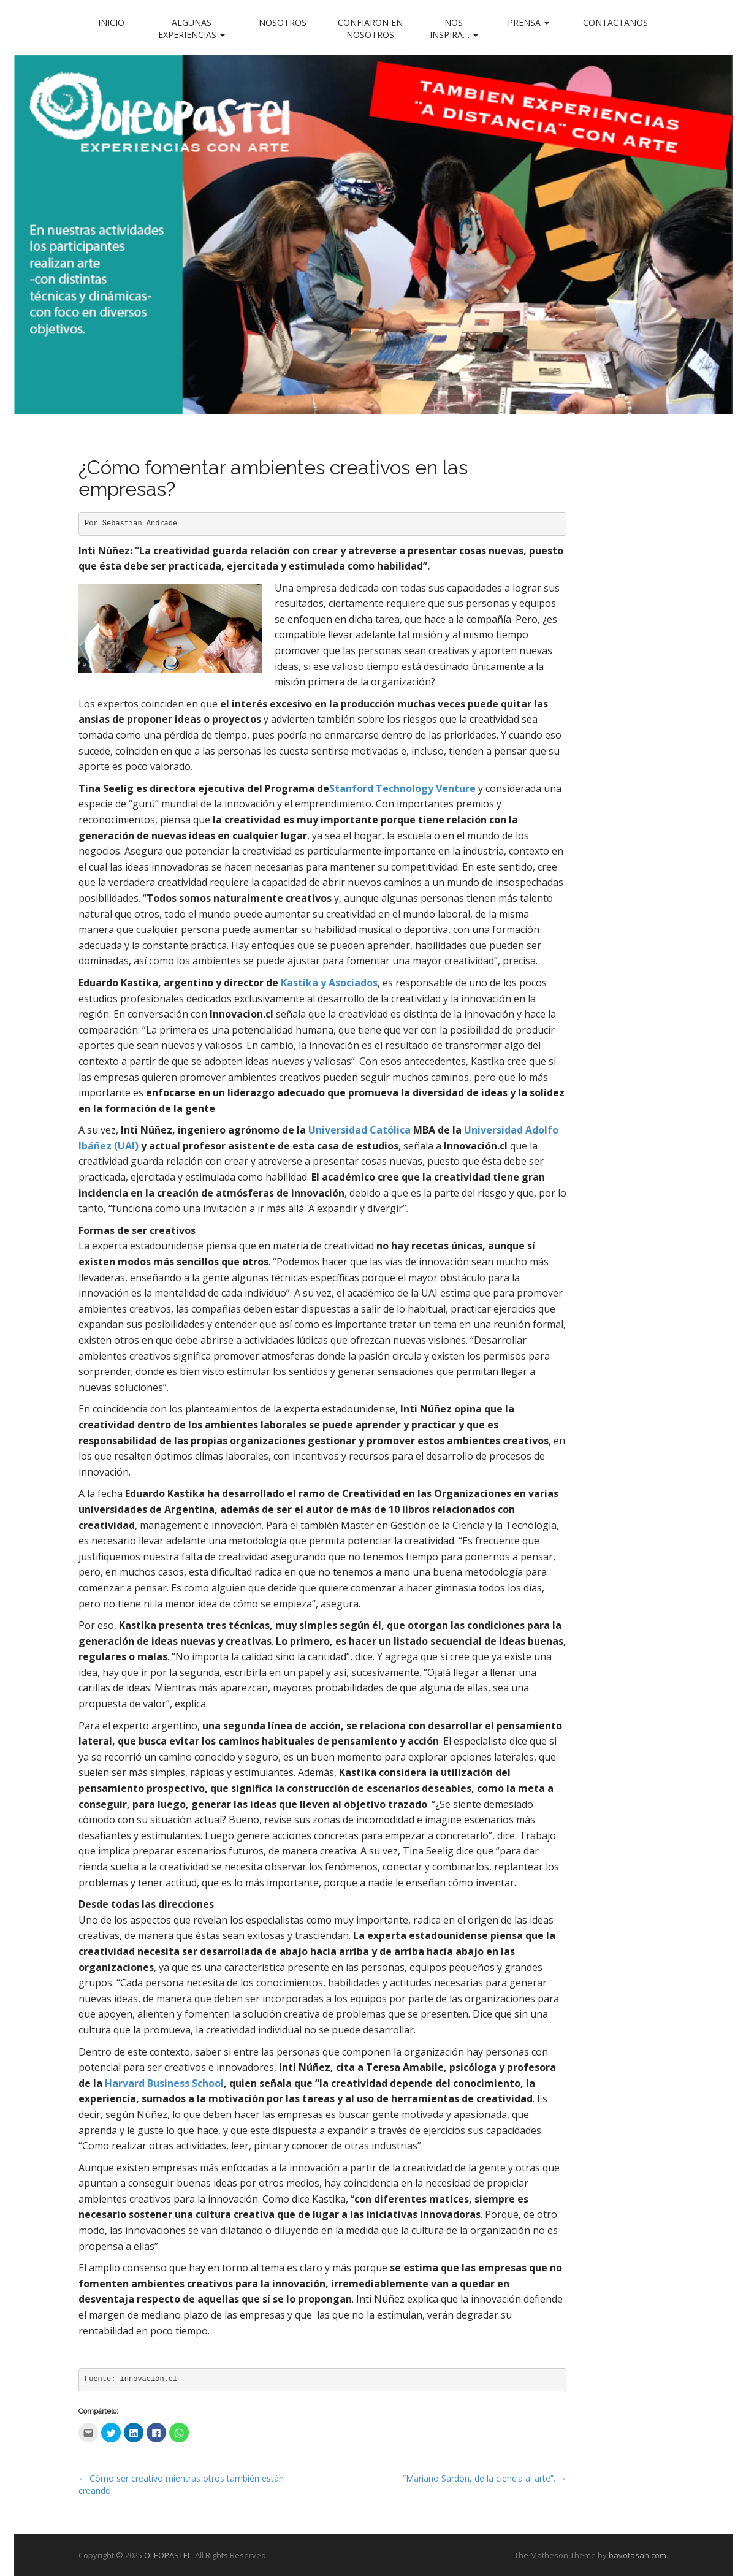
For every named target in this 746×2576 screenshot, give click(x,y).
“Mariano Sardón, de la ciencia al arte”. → (484, 2478)
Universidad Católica (359, 1130)
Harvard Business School (164, 2083)
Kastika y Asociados (329, 982)
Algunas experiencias (191, 28)
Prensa (528, 22)
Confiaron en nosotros (370, 28)
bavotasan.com (637, 2555)
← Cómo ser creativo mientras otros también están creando (181, 2484)
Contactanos (615, 22)
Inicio (111, 22)
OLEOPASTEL (167, 2555)
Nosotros (282, 22)
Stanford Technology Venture (402, 788)
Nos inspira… (454, 28)
